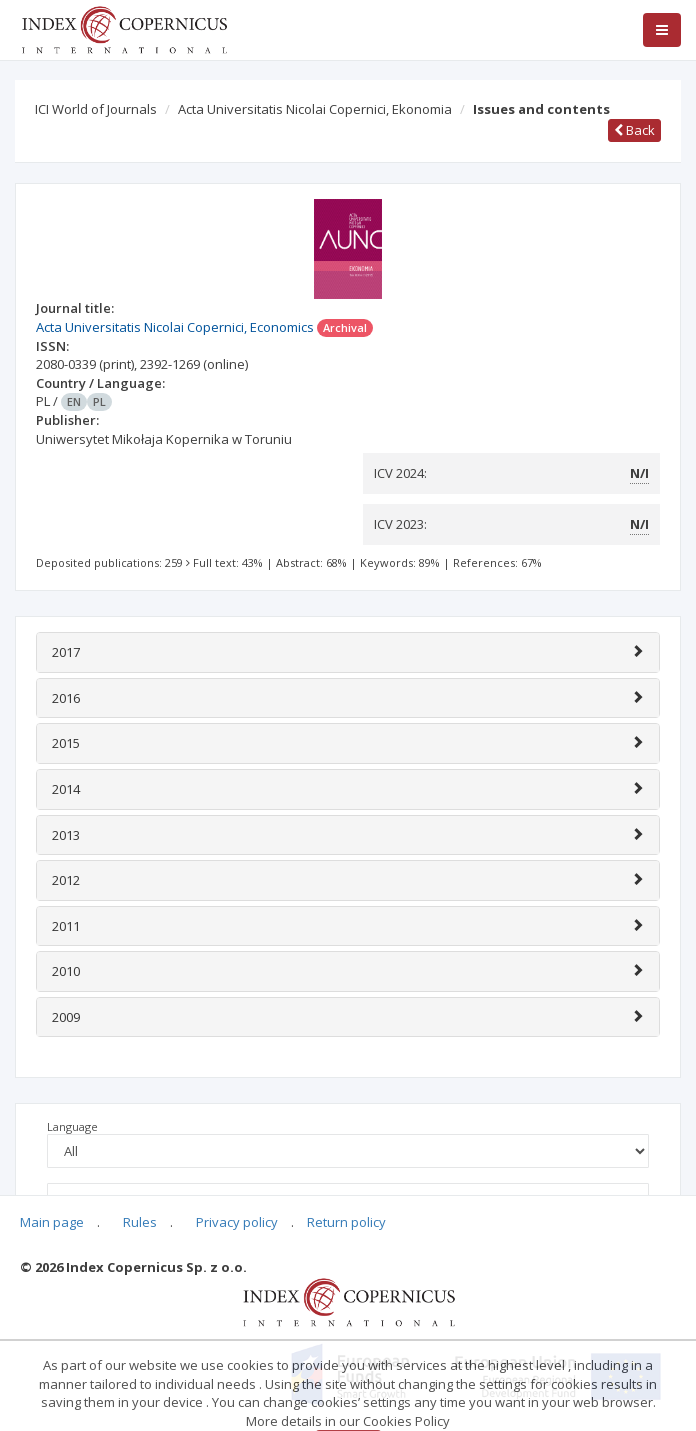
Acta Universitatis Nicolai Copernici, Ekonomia (315, 109)
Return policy (346, 1222)
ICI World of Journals (96, 109)
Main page (52, 1222)
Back (634, 130)
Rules (140, 1222)
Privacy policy (237, 1222)
